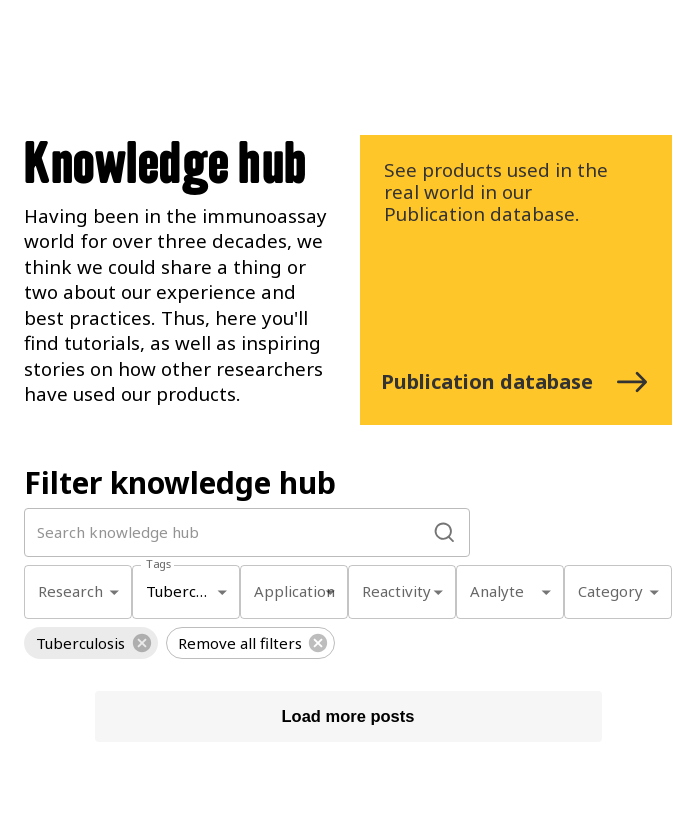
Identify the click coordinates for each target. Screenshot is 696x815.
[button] (91, 643)
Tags (158, 563)
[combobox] (78, 592)
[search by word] (230, 532)
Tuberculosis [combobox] (190, 591)
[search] (444, 532)
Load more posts (348, 716)
